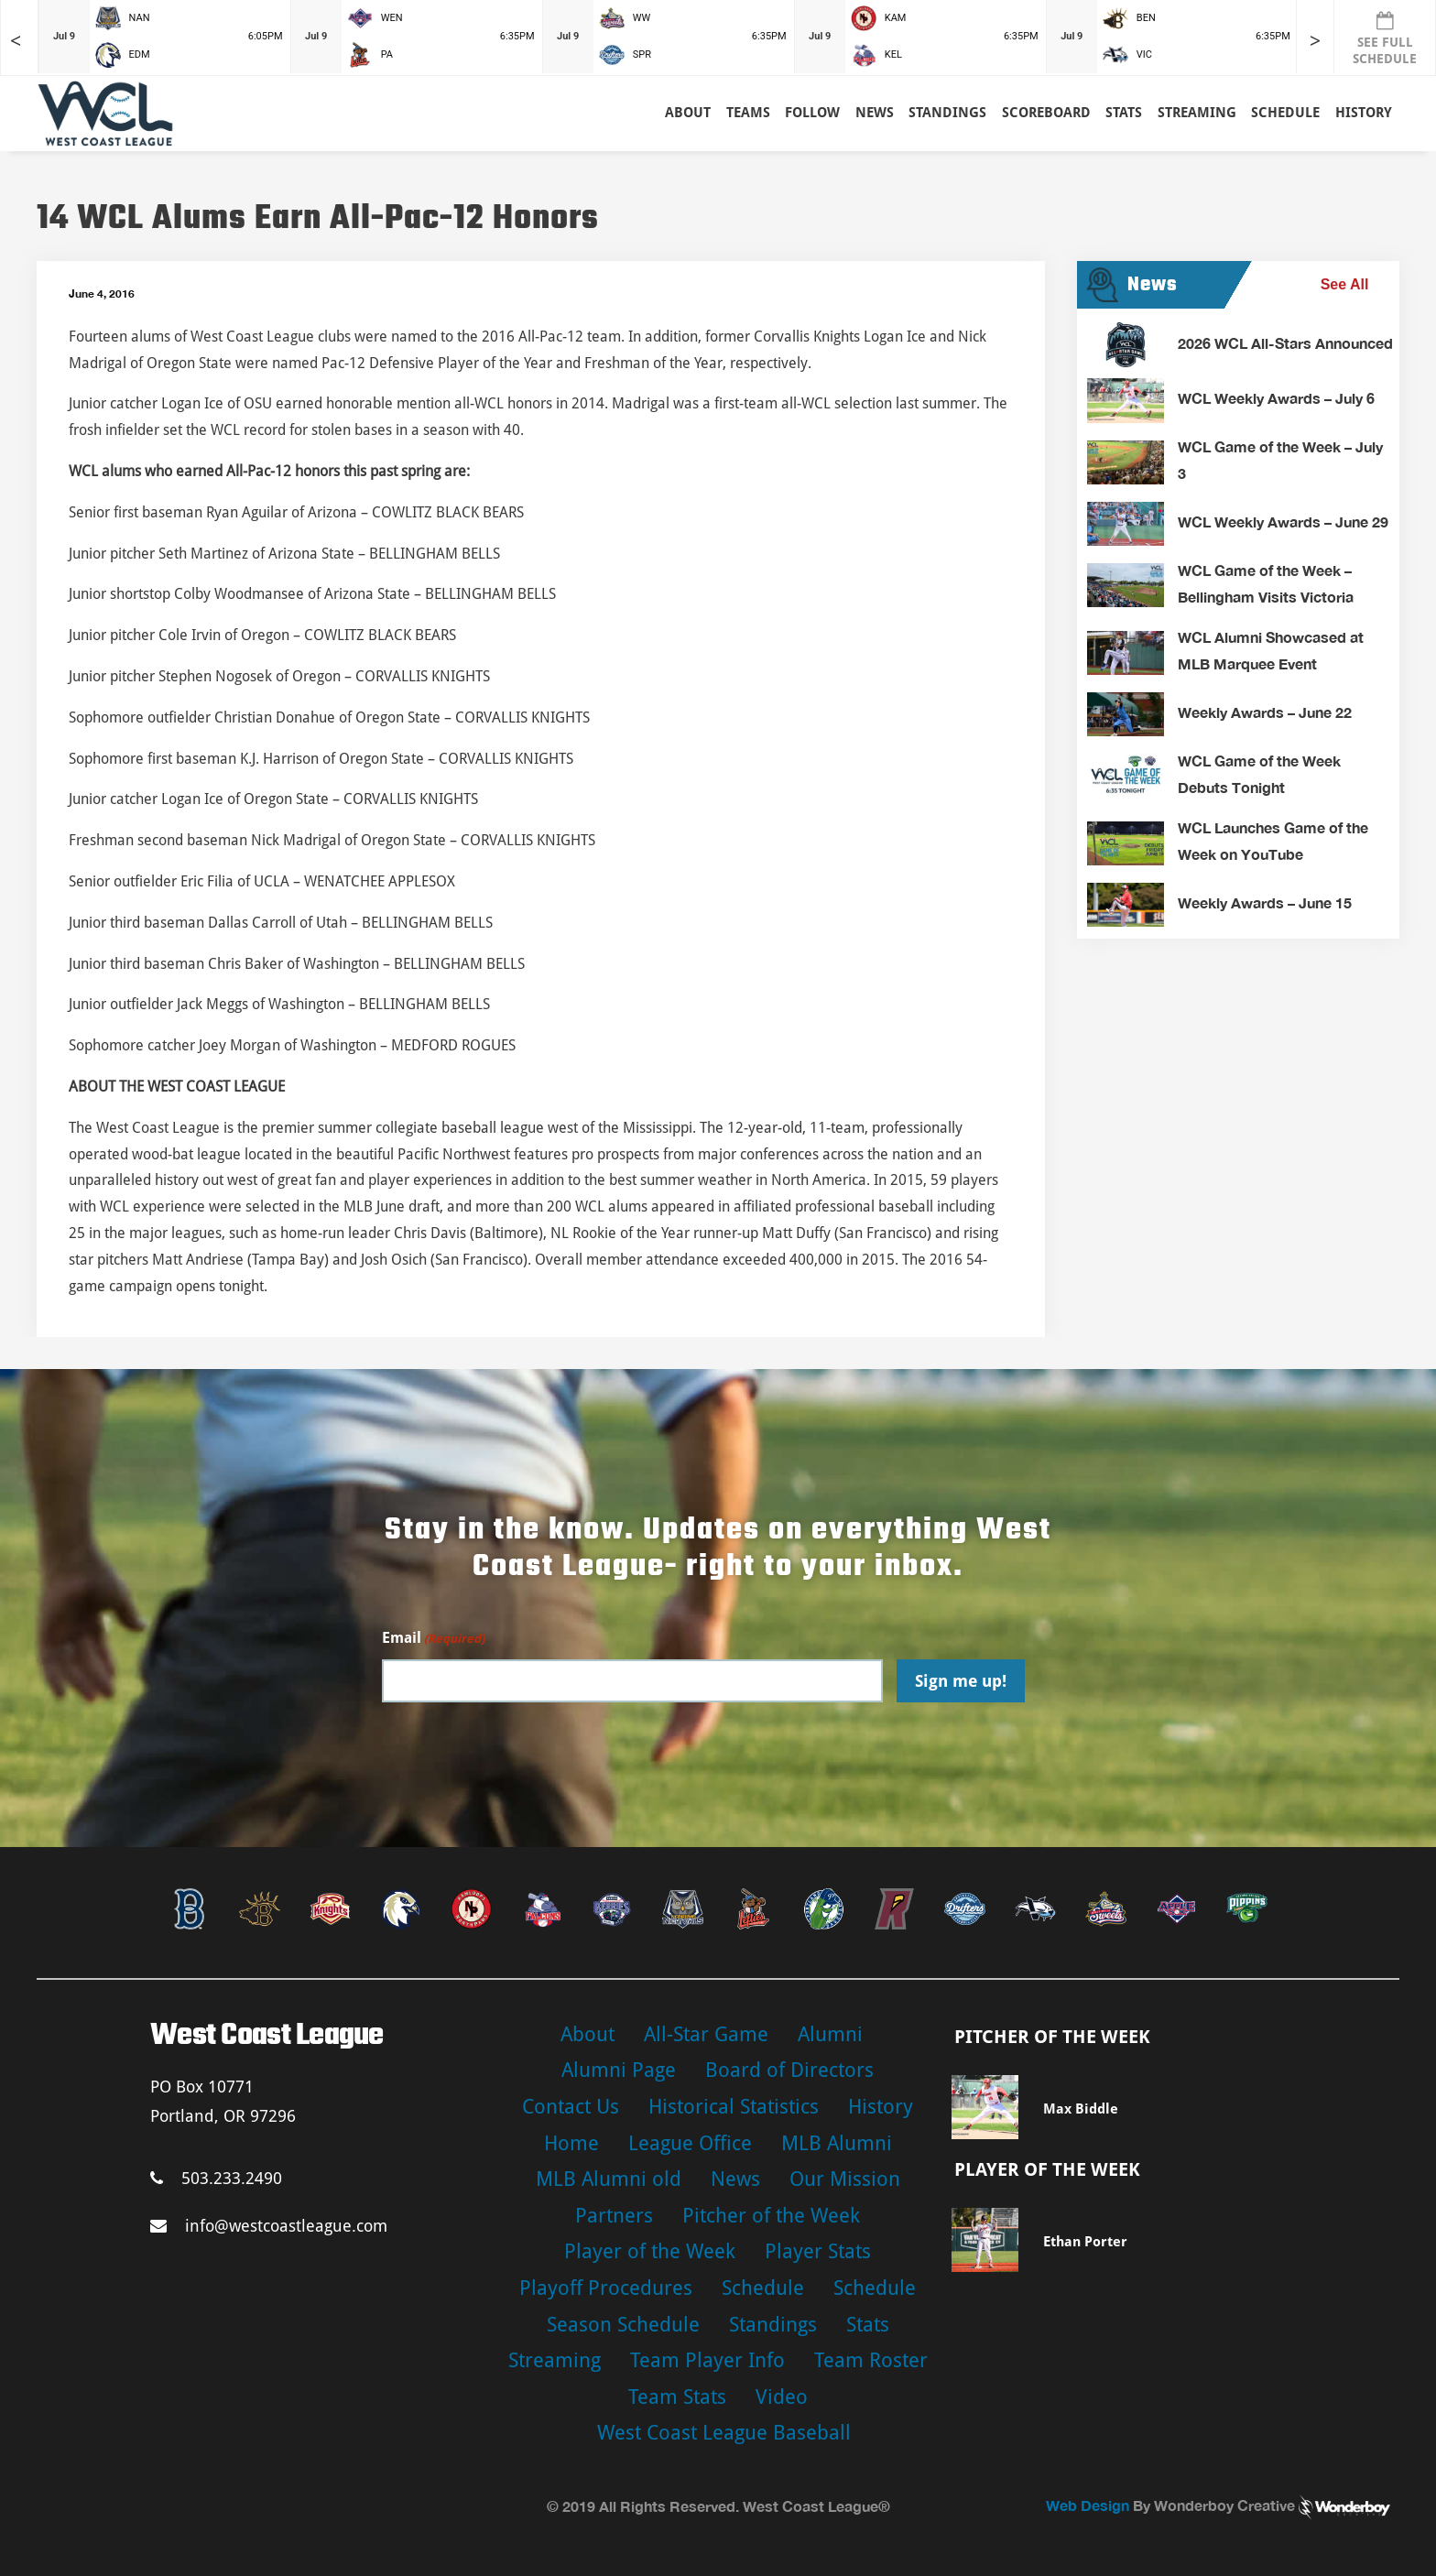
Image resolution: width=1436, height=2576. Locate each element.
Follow (812, 112)
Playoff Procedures (605, 2288)
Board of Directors (789, 2070)
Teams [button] (748, 112)
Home (571, 2143)
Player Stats (818, 2251)
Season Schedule (623, 2324)
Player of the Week (649, 2251)
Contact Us (570, 2106)
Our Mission (844, 2179)
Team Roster (871, 2360)
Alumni (830, 2034)
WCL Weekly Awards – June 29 (1283, 521)
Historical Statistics (733, 2106)
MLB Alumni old (608, 2179)
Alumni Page (618, 2070)
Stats (867, 2324)
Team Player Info (707, 2360)
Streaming (1197, 112)
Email (433, 1638)
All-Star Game (706, 2034)
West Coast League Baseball (724, 2432)
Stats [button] (1123, 112)
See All (1345, 284)
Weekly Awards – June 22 (1265, 712)
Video (782, 2397)
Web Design (1087, 2505)
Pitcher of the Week (771, 2215)
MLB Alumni (836, 2143)
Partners (614, 2215)
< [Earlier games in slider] (15, 40)
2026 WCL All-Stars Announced (1285, 343)
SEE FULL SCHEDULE (1385, 38)
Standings (947, 112)
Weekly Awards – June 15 (1265, 902)
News (874, 112)
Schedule (763, 2288)
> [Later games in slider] (1315, 40)
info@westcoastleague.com (268, 2225)
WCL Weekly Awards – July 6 (1276, 398)
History (1363, 112)
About (688, 112)
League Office (690, 2143)
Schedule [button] (1285, 112)
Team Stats (677, 2397)
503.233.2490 (216, 2178)
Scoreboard (1046, 112)
